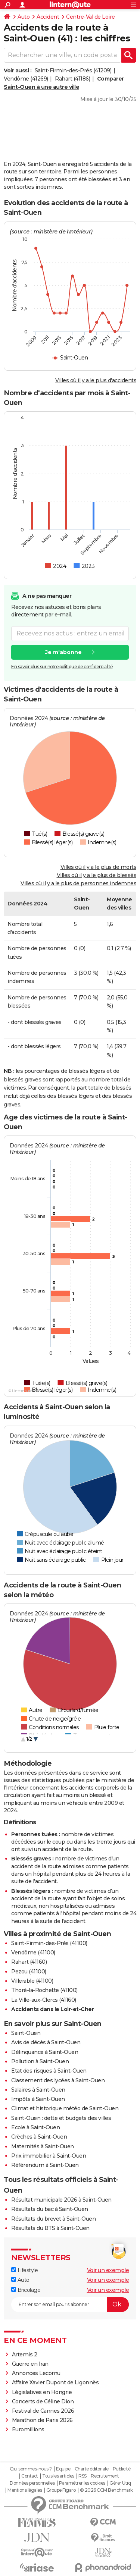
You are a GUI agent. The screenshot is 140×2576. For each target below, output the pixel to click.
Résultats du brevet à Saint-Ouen (53, 2218)
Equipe (63, 2469)
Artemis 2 (24, 2354)
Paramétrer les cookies (82, 2483)
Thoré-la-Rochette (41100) (44, 1990)
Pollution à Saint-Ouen (40, 2061)
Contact (29, 2476)
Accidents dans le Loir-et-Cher (52, 2009)
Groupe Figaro (61, 2490)
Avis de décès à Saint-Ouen (45, 2042)
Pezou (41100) (28, 1971)
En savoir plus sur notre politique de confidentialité (62, 666)
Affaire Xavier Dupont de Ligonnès (56, 2382)
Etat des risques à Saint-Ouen (49, 2070)
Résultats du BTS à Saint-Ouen (50, 2228)
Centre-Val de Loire (90, 16)
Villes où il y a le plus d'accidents (95, 380)
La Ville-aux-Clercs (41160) (43, 2000)
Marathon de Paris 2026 (42, 2420)
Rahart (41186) (72, 78)
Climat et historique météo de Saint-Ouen (64, 2108)
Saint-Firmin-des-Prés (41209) (73, 70)
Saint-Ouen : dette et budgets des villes (61, 2118)
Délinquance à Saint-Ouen (44, 2052)
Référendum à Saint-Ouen (45, 2165)
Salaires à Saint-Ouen (38, 2089)
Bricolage (25, 2290)
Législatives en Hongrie (42, 2392)
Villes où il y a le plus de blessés (97, 875)
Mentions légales (24, 2490)
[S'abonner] (70, 2304)
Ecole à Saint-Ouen (35, 2127)
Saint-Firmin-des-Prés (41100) (49, 1943)
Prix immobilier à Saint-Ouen (48, 2155)
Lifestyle (24, 2270)
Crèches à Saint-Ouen (39, 2136)
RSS (82, 2476)
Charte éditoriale (92, 2469)
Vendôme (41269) (26, 78)
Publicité (122, 2469)
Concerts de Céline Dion (43, 2401)
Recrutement (105, 2476)
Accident (48, 16)
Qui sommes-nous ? (31, 2469)
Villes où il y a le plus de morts (98, 867)
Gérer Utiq (120, 2483)
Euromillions (28, 2429)
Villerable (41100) (32, 1980)
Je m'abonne (63, 652)
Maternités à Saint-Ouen (42, 2146)
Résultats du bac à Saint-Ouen (49, 2209)
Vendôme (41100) (33, 1952)
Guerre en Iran (30, 2363)
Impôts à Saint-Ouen (38, 2099)
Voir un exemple (108, 2270)
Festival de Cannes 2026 (43, 2410)
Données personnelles (32, 2483)
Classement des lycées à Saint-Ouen (58, 2080)
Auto (23, 16)
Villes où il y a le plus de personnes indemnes (78, 883)
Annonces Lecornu (36, 2373)
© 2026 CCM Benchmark (106, 2490)
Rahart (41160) (29, 1961)
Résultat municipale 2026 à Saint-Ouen (61, 2199)
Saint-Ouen (25, 2033)
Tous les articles (58, 2476)
